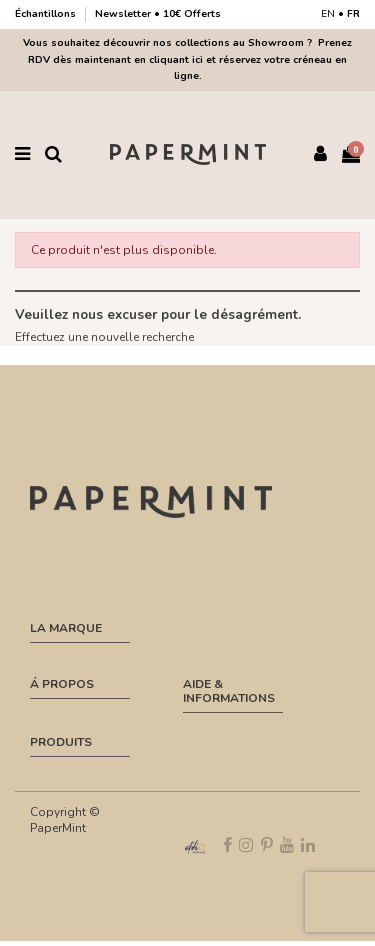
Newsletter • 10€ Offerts (158, 14)
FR (353, 14)
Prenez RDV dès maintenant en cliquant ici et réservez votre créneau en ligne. (190, 60)
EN (328, 14)
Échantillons (47, 14)
